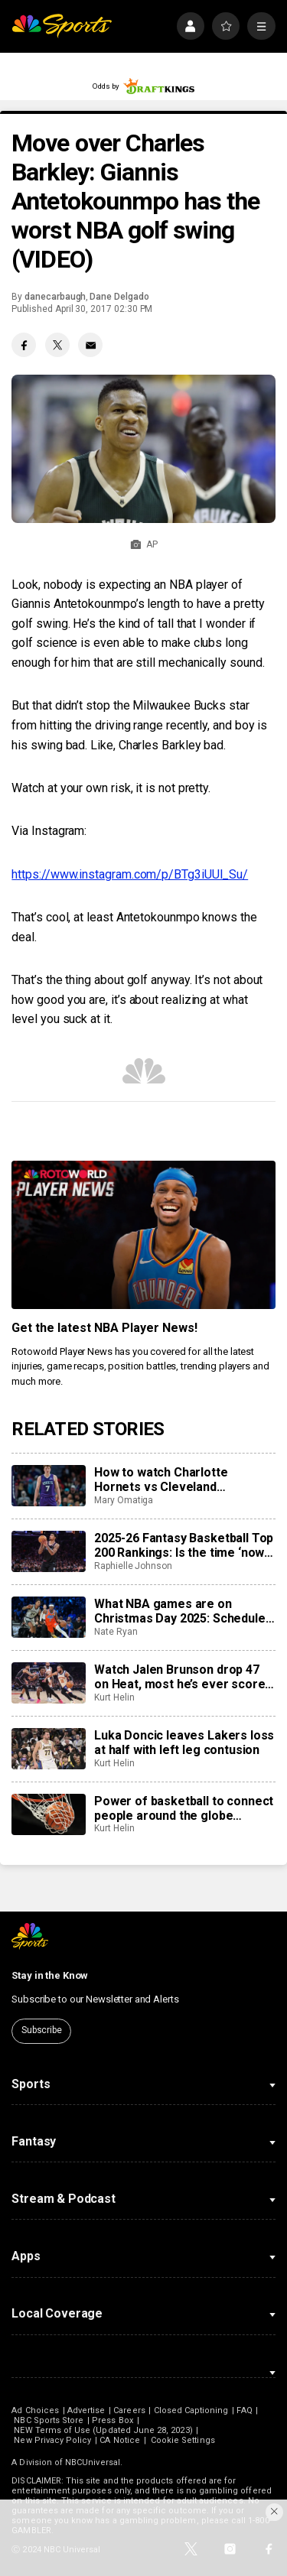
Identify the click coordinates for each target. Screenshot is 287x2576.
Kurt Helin (114, 1697)
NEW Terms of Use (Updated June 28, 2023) (103, 2430)
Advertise (86, 2410)
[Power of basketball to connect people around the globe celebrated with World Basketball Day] (48, 1814)
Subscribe (41, 2030)
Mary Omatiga (123, 1500)
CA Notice (119, 2440)
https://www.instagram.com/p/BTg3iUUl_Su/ (129, 874)
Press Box (112, 2420)
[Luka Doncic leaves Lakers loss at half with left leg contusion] (48, 1748)
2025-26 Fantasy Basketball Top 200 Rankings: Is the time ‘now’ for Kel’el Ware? (183, 1545)
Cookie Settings (183, 2440)
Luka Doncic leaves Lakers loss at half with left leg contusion (184, 1742)
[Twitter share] (57, 345)
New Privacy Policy (52, 2440)
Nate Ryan (115, 1631)
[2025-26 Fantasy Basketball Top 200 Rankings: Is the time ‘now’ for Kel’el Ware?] (48, 1551)
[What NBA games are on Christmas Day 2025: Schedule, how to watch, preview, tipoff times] (48, 1617)
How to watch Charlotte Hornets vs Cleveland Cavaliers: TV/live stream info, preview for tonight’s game (180, 1479)
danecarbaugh (55, 296)
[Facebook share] (23, 345)
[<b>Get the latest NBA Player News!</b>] (143, 1235)
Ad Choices (35, 2410)
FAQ (244, 2410)
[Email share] (90, 345)
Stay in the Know (49, 1975)
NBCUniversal (92, 2462)
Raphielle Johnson (133, 1566)
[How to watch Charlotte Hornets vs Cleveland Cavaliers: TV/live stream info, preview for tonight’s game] (48, 1485)
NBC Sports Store (48, 2420)
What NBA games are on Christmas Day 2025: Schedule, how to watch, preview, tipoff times (181, 1611)
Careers (129, 2410)
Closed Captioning (191, 2410)
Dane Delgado (119, 296)
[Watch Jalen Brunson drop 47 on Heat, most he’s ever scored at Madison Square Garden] (48, 1683)
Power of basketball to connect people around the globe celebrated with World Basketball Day (183, 1808)
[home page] (61, 26)
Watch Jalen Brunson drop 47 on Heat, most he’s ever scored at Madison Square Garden (183, 1676)
